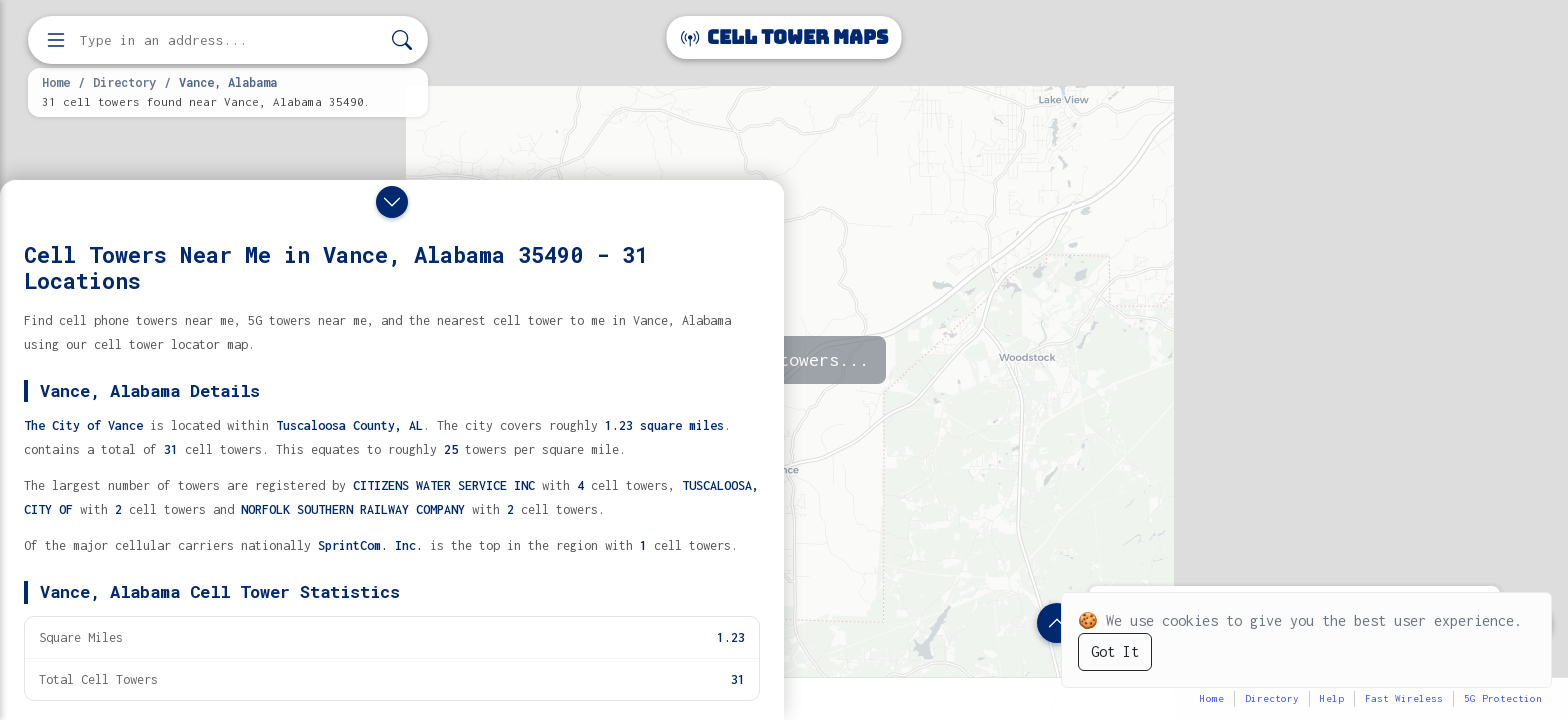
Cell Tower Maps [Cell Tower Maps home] (784, 37)
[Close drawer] (392, 202)
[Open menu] (56, 40)
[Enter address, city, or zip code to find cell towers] (230, 40)
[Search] (402, 40)
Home (56, 82)
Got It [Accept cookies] (1115, 651)
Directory (124, 82)
